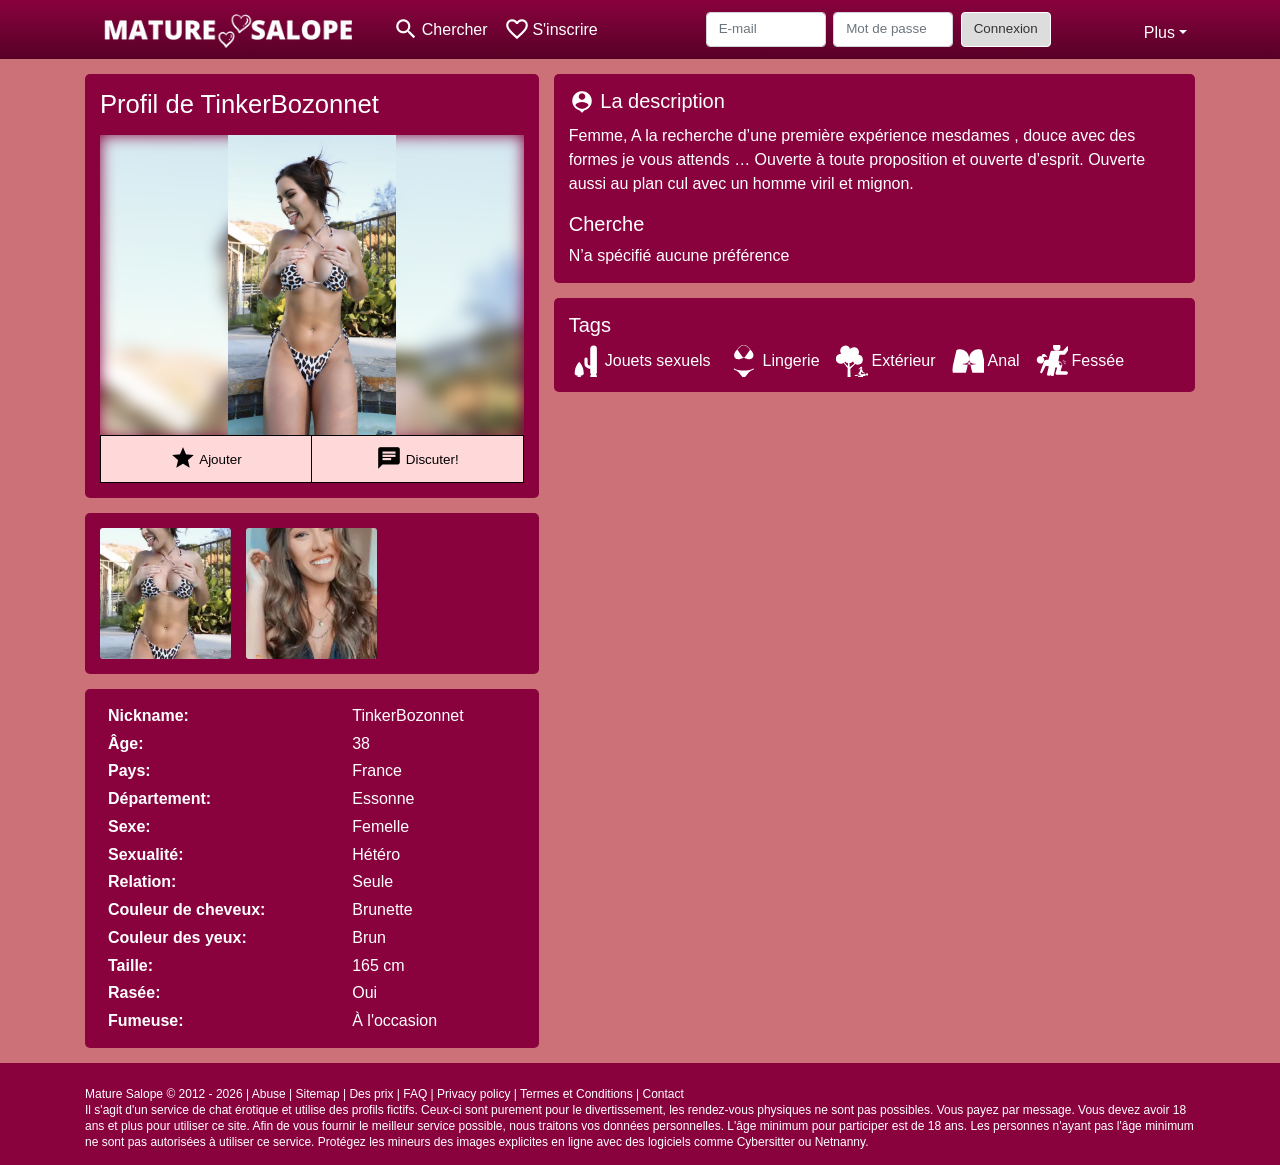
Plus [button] (1159, 32)
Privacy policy (473, 1094)
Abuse (269, 1094)
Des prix (371, 1094)
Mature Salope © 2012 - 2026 (164, 1094)
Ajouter (205, 458)
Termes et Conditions (576, 1094)
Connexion (1006, 28)
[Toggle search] (440, 29)
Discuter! (417, 458)
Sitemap (318, 1094)
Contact (662, 1094)
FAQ (415, 1094)
